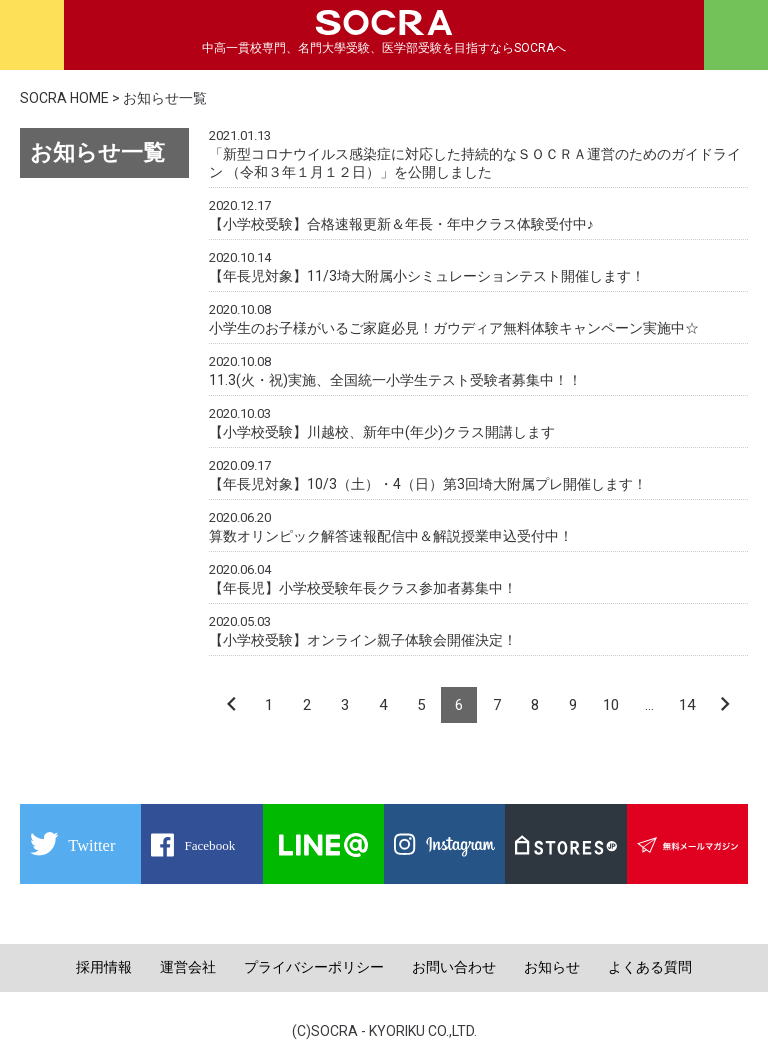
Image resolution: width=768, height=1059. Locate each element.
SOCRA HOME (64, 98)
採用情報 (104, 967)
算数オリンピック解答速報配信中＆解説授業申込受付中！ (391, 536)
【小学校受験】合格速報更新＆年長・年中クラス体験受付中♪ (401, 224)
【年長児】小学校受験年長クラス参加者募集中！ (363, 588)
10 (611, 705)
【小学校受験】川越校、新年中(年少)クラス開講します (382, 432)
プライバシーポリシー (314, 967)
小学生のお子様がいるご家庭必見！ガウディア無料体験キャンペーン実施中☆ (454, 328)
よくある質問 (650, 967)
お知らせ (552, 967)
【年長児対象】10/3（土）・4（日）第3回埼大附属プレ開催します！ (428, 484)
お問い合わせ (454, 967)
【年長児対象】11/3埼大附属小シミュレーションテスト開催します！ (427, 276)
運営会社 (188, 967)
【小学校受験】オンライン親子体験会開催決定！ (363, 640)
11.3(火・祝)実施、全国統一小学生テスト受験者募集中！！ (395, 380)
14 (687, 705)
